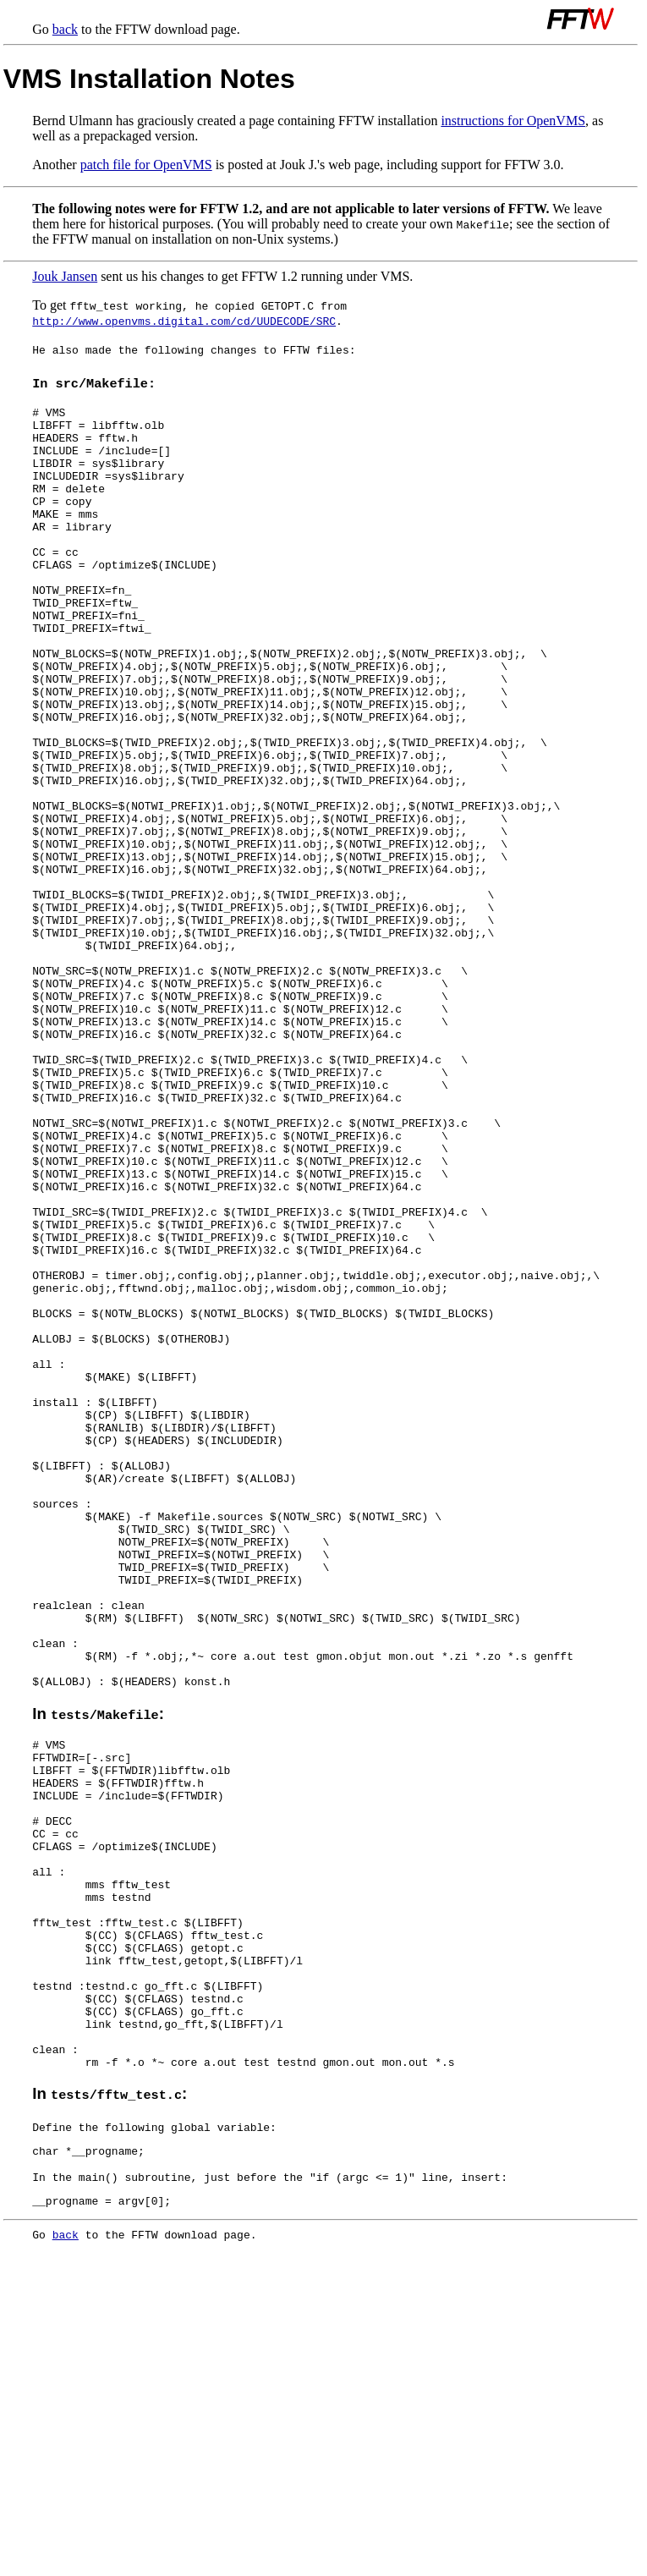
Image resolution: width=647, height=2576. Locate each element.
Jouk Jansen (64, 276)
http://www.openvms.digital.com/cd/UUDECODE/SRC (184, 320)
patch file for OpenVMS (146, 164)
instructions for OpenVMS (513, 120)
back (65, 29)
